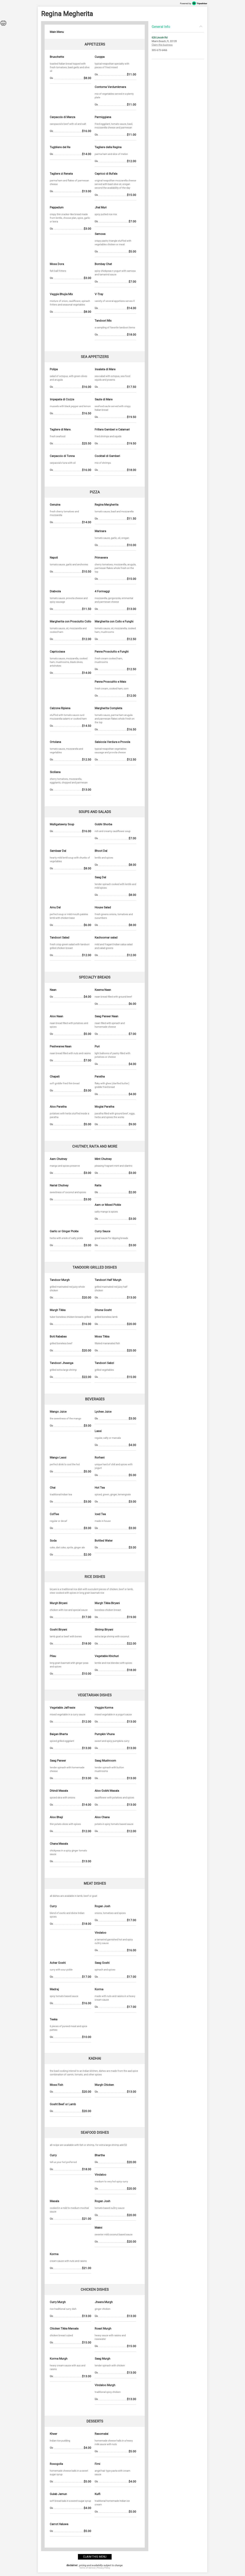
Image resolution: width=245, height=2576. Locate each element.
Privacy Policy (103, 2568)
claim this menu (94, 2556)
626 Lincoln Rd (159, 37)
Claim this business (162, 44)
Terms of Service (87, 2568)
